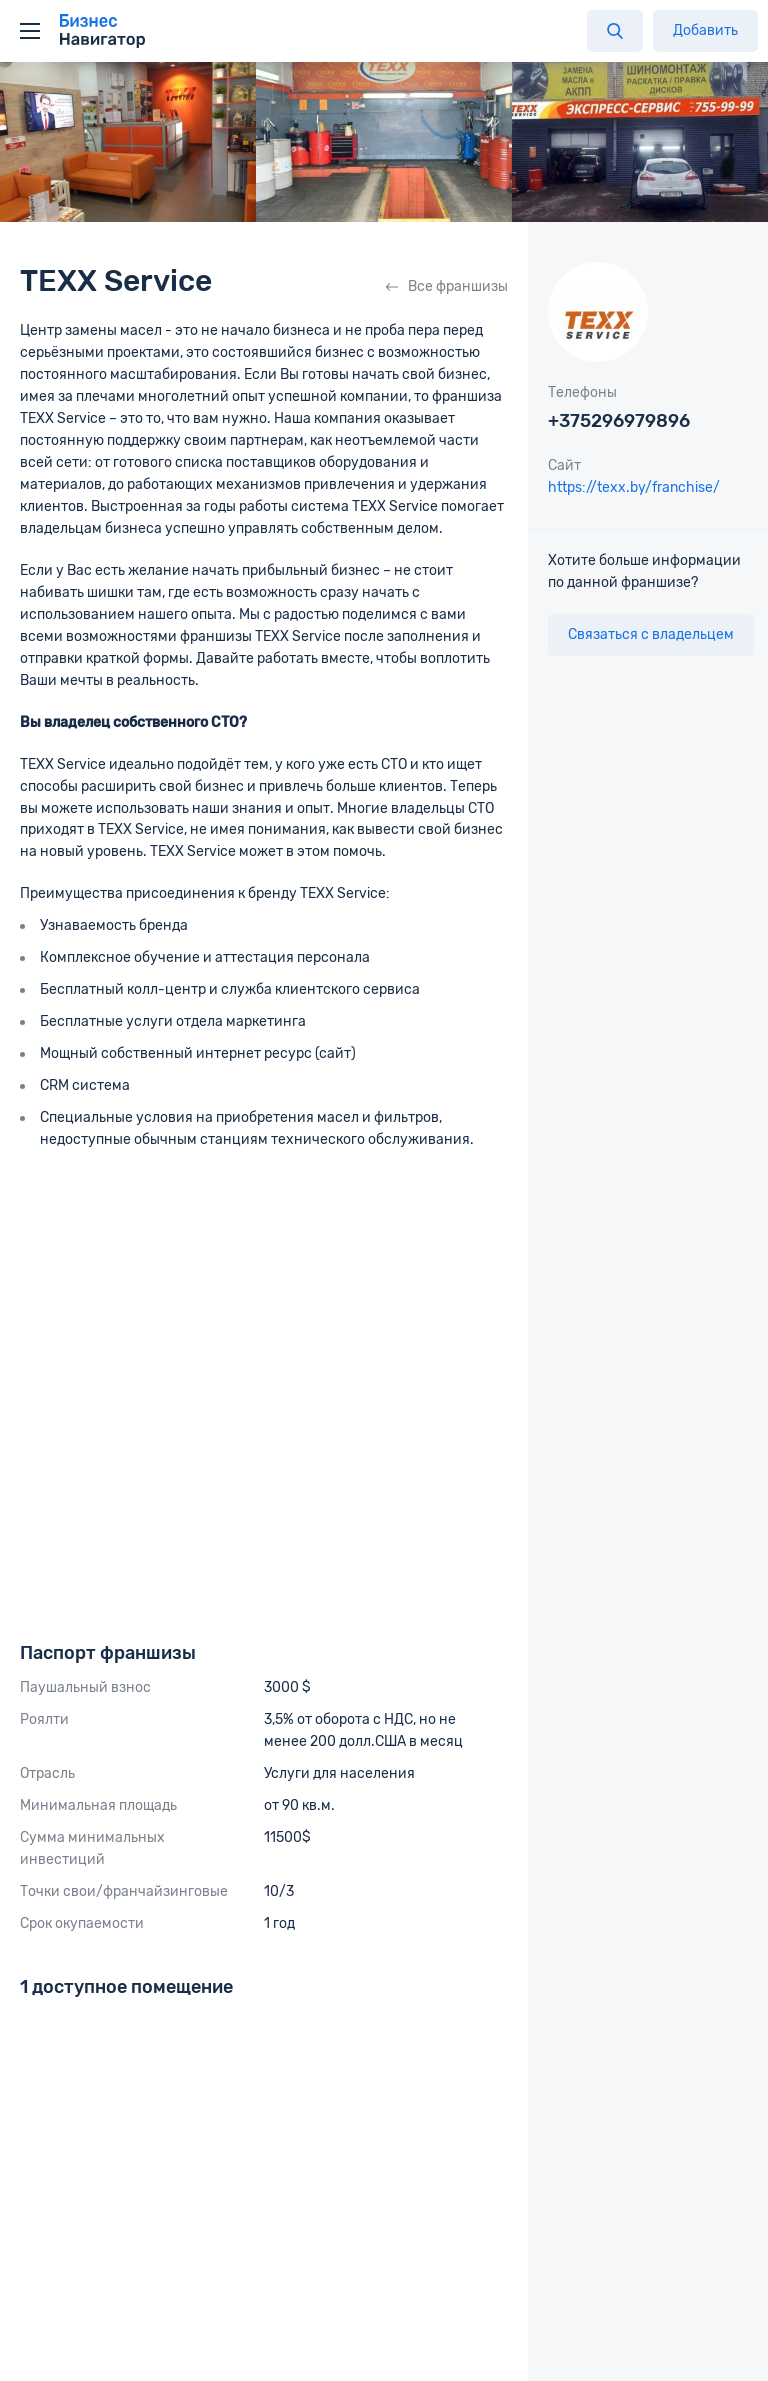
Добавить (705, 30)
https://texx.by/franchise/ (634, 487)
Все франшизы (447, 286)
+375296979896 (619, 421)
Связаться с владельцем (651, 634)
